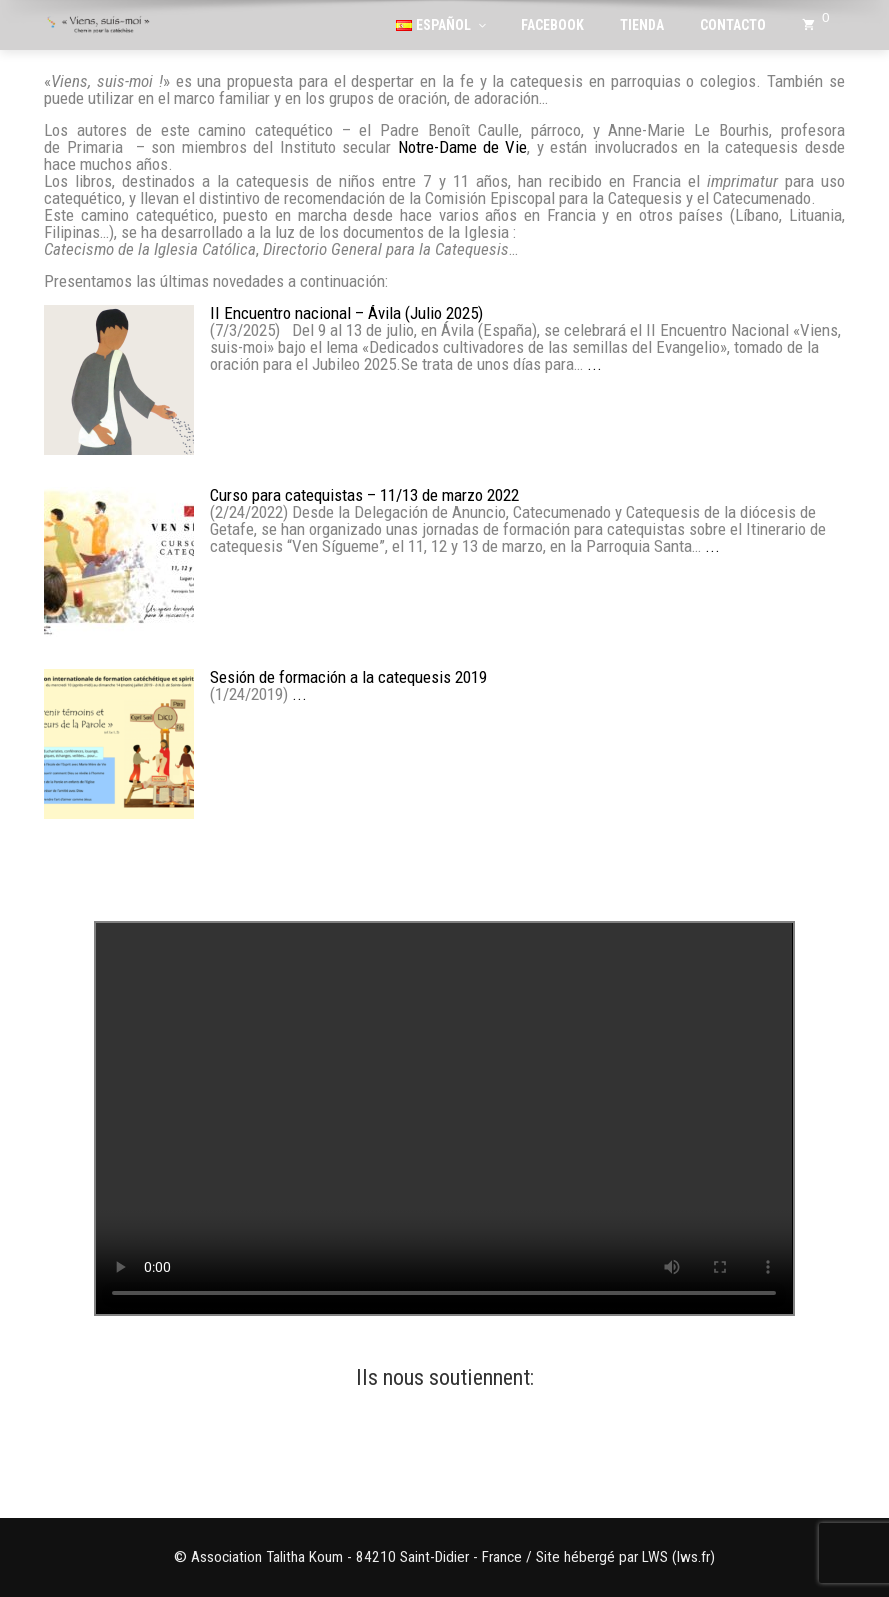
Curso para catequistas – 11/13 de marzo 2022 (364, 495)
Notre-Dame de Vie (463, 147)
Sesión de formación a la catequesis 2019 (348, 677)
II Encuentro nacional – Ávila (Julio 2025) (346, 313)
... (594, 364)
